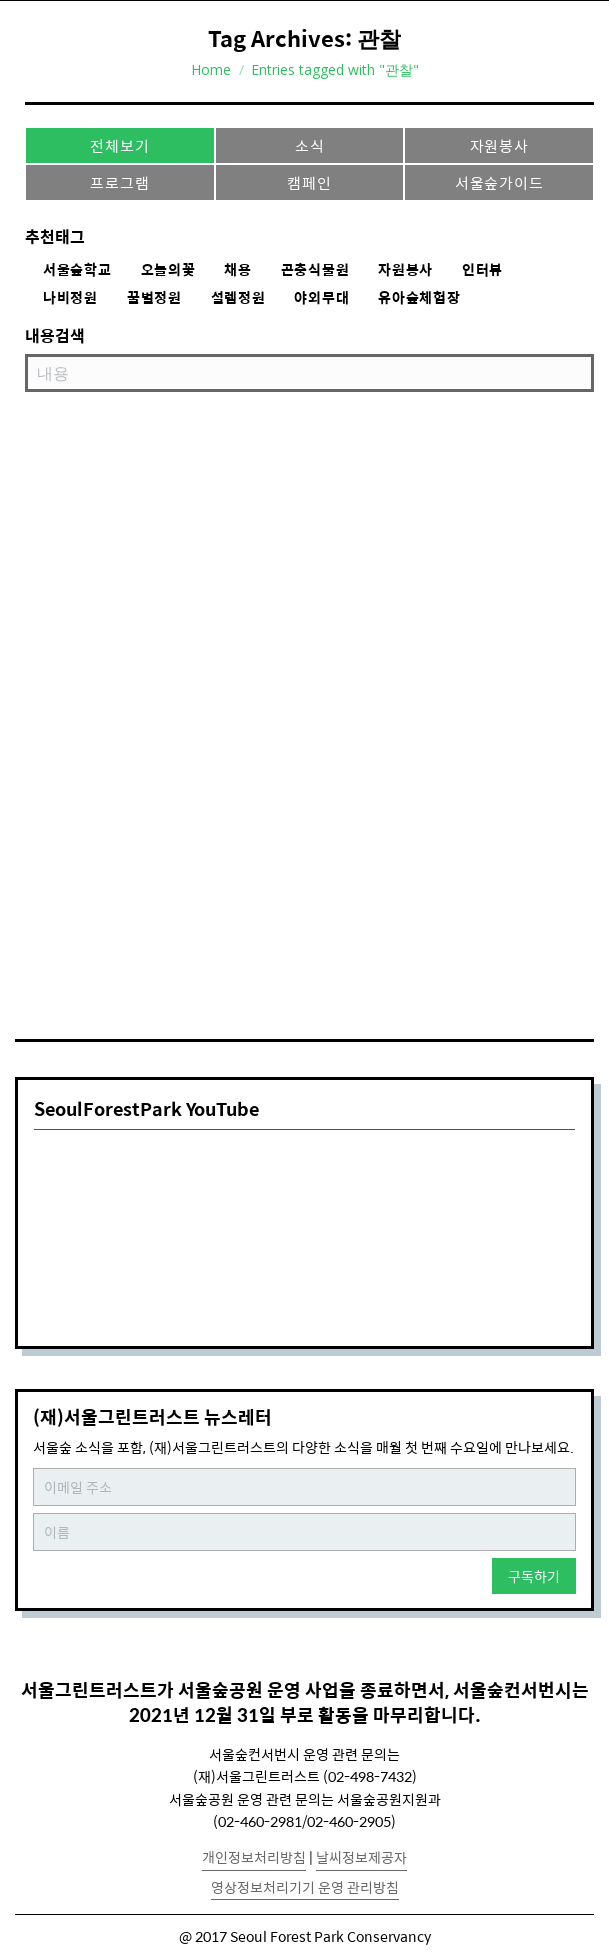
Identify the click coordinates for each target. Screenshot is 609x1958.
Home (211, 69)
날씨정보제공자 (361, 1857)
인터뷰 (482, 270)
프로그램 (119, 182)
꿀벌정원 (154, 298)
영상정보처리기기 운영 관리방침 (305, 1887)
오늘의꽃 (168, 270)
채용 (237, 270)
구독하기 (534, 1576)
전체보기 (119, 145)
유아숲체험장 (419, 298)
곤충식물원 (315, 270)
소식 (310, 145)
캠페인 (309, 182)
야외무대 (321, 298)
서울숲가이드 (499, 182)
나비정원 (70, 298)
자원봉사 (499, 145)
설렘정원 (238, 298)
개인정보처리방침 (254, 1857)
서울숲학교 (77, 270)
